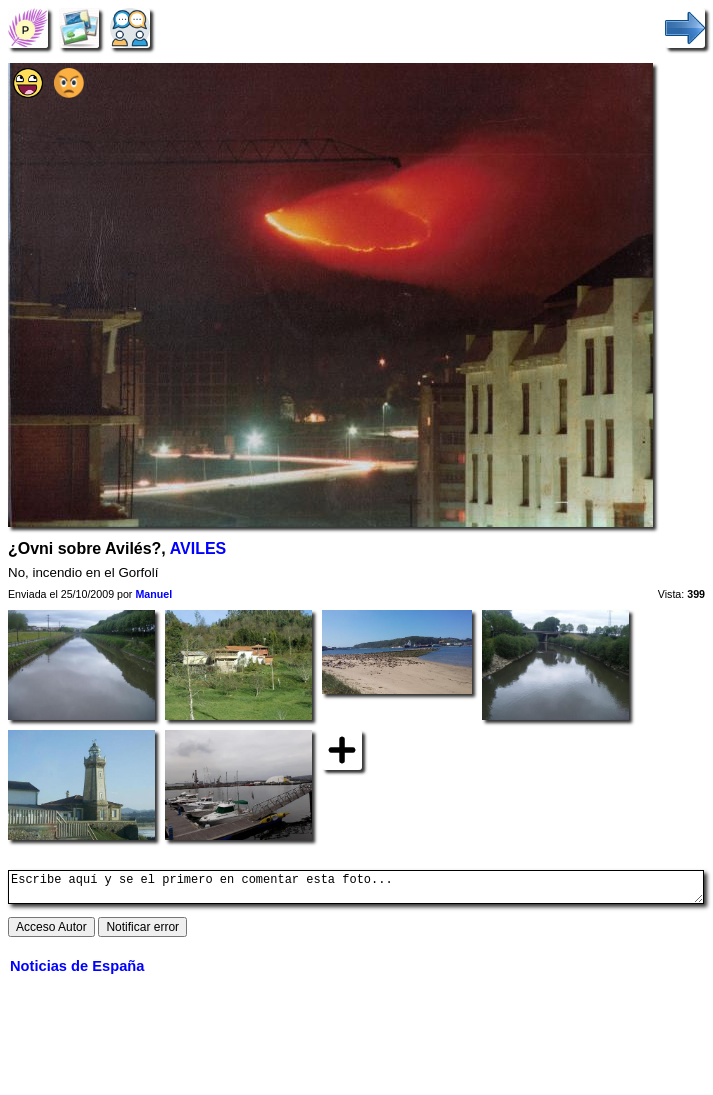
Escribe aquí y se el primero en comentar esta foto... (356, 890)
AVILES (198, 548)
